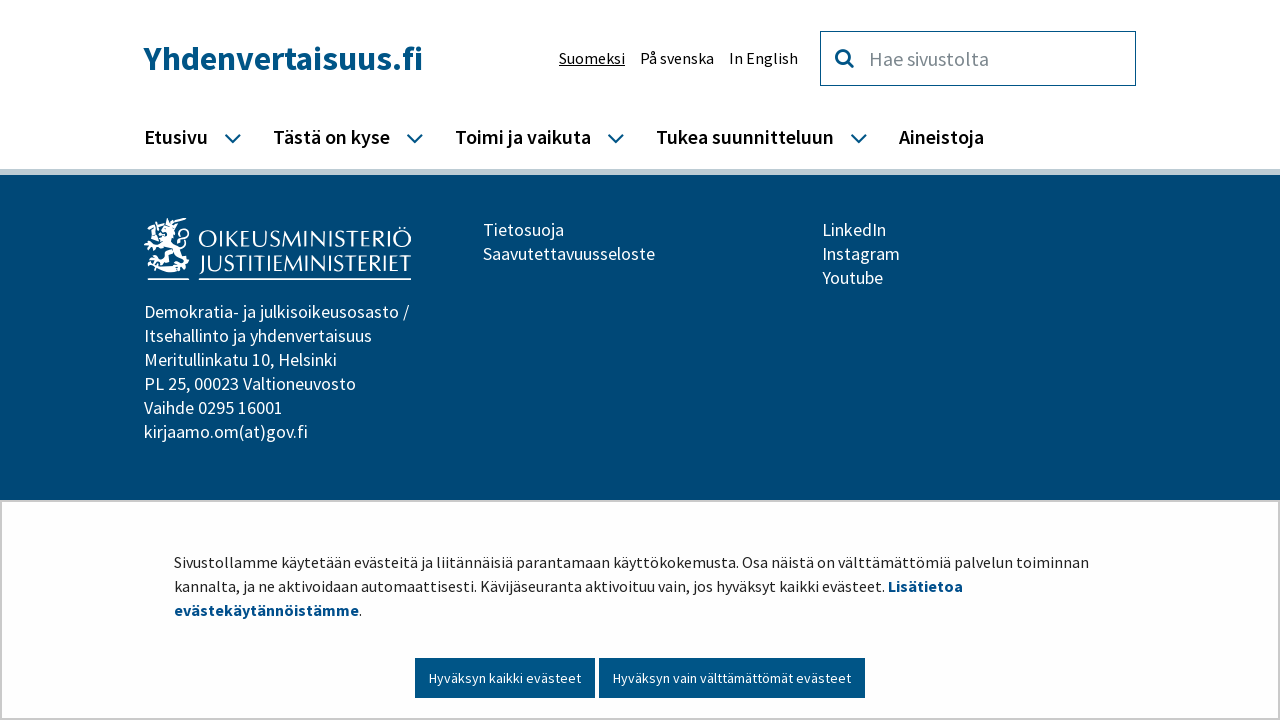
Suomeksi (592, 58)
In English (763, 58)
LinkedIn (854, 229)
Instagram (861, 253)
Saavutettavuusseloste (569, 253)
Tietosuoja (523, 229)
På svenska (677, 58)
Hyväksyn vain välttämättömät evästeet (732, 678)
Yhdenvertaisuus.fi (283, 58)
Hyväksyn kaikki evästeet (505, 678)
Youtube (852, 277)
